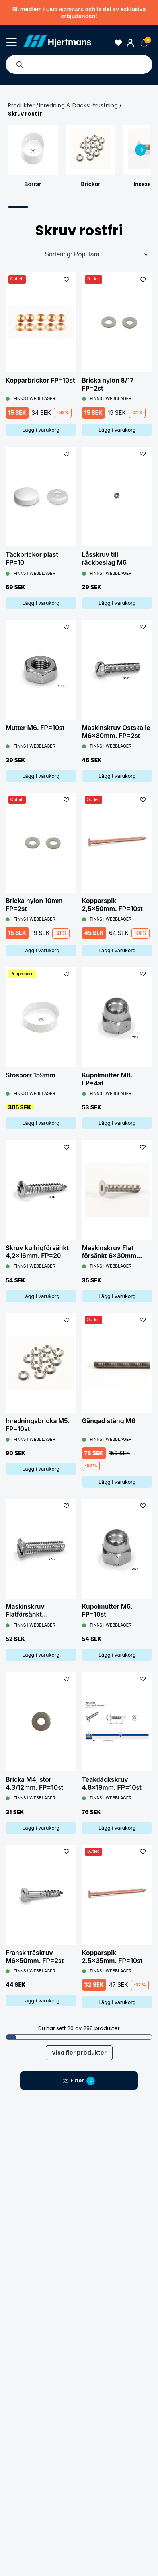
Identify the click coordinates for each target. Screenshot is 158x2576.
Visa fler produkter (79, 2053)
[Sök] (19, 64)
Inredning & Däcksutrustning (78, 105)
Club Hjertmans (65, 9)
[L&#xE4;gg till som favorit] (66, 279)
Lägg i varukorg (41, 430)
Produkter (21, 105)
